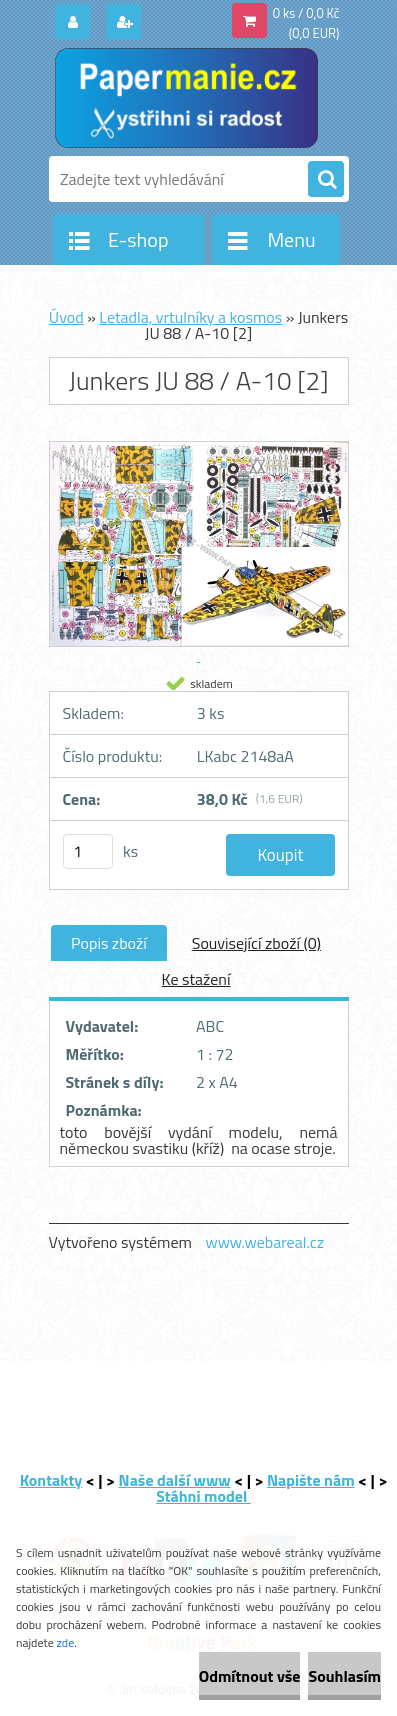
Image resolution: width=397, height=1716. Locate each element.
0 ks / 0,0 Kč (306, 13)
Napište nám (311, 1480)
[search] (326, 180)
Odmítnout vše (250, 1676)
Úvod (66, 317)
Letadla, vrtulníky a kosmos (190, 317)
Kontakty (51, 1480)
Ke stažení (196, 979)
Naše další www (175, 1480)
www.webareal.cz (264, 1242)
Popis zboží (109, 943)
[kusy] (88, 851)
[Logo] (186, 98)
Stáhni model (203, 1496)
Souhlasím (344, 1676)
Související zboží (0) (256, 943)
